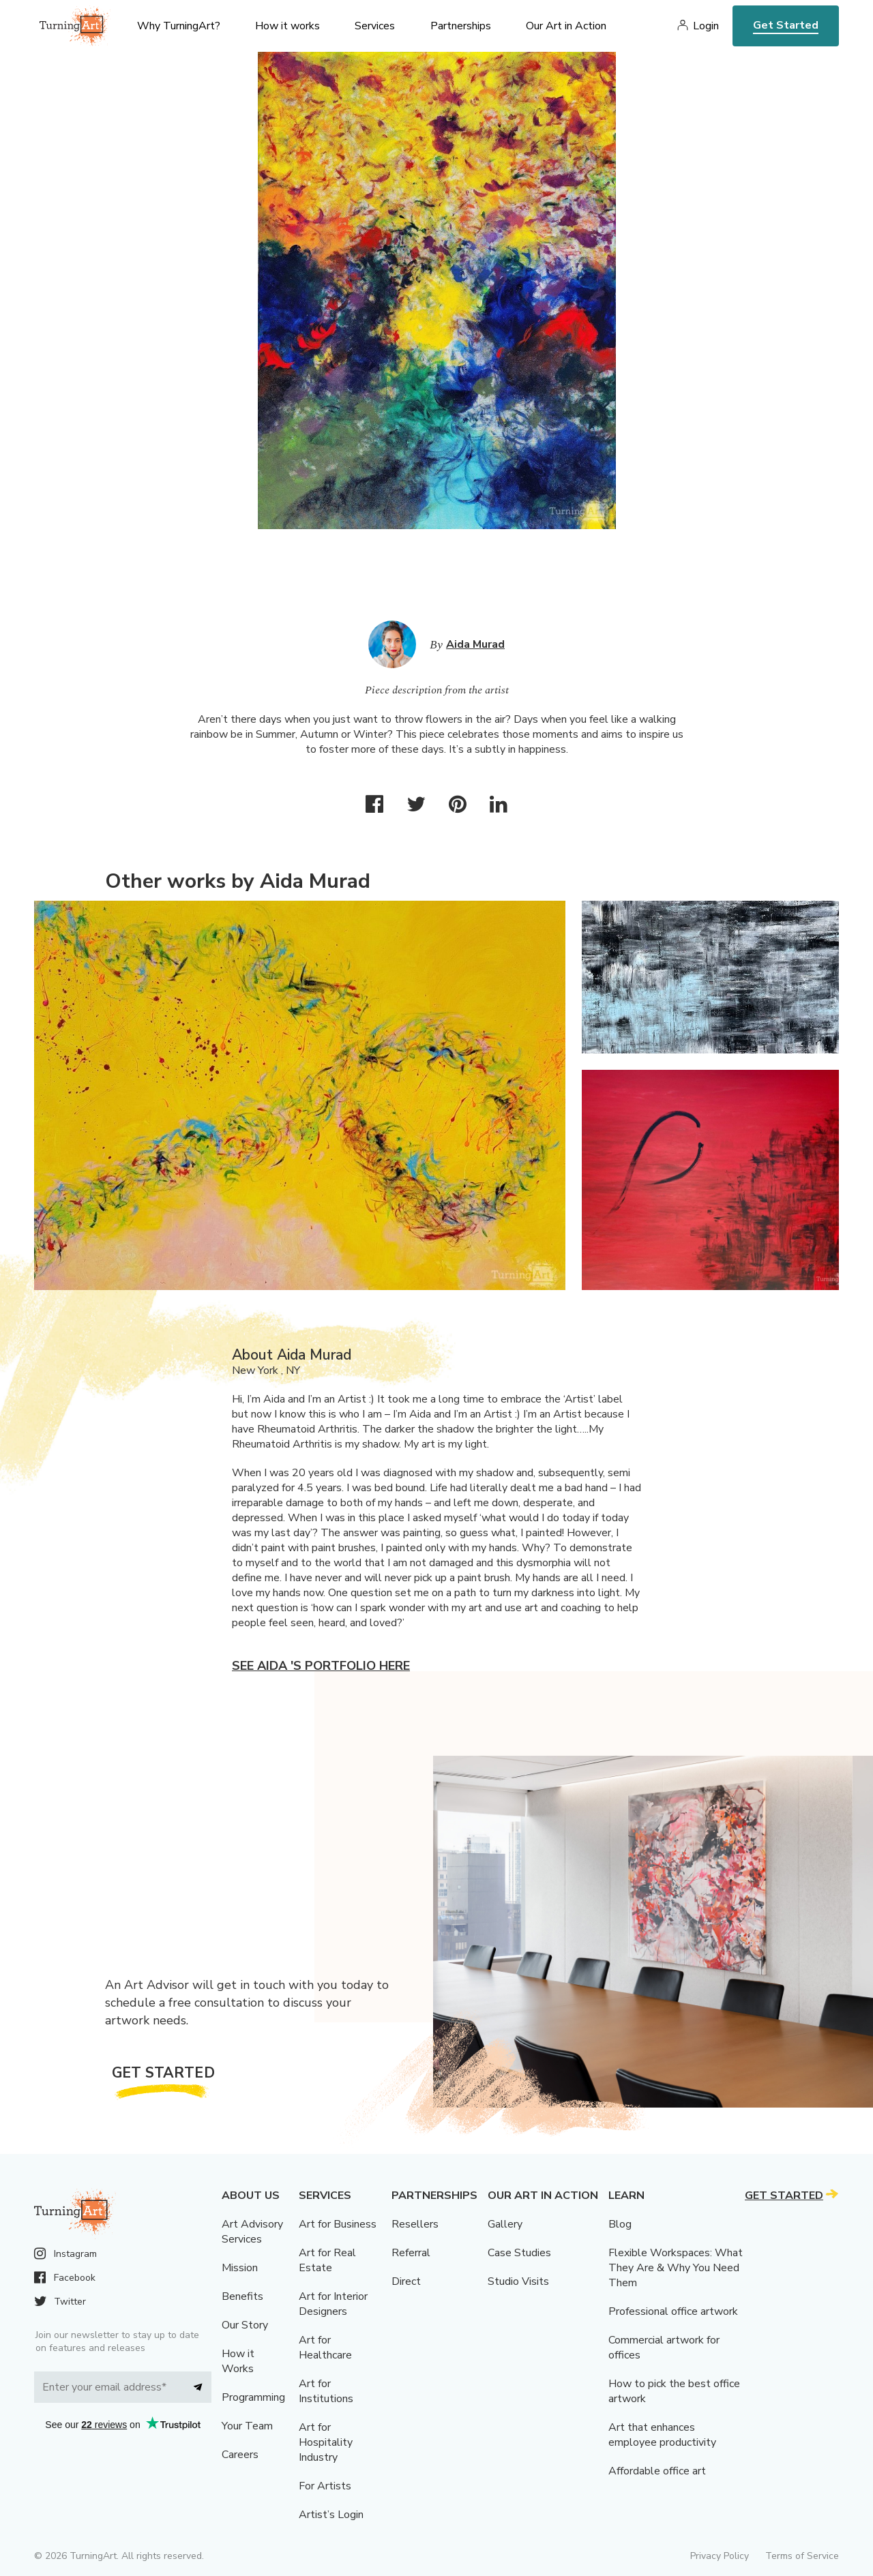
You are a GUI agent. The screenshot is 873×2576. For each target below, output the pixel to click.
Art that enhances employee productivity (662, 2435)
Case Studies (519, 2252)
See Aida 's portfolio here (321, 1666)
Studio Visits (518, 2281)
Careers (240, 2454)
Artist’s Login (331, 2514)
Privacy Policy (719, 2555)
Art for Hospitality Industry (326, 2442)
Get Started (785, 25)
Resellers (415, 2224)
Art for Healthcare (325, 2348)
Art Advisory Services (252, 2232)
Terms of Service (802, 2555)
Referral (410, 2252)
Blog (620, 2224)
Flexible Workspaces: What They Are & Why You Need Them (675, 2267)
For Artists (325, 2485)
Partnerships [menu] (460, 25)
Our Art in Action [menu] (566, 25)
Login (706, 25)
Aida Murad (475, 644)
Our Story (245, 2325)
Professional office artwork (673, 2311)
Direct (406, 2281)
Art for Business (337, 2224)
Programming (253, 2397)
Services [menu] (375, 25)
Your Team (247, 2425)
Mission (240, 2267)
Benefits (242, 2296)
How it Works (238, 2361)
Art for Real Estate (327, 2260)
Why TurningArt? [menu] (178, 25)
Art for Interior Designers (333, 2304)
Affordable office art (657, 2470)
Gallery (505, 2224)
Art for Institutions (326, 2391)
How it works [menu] (287, 25)
